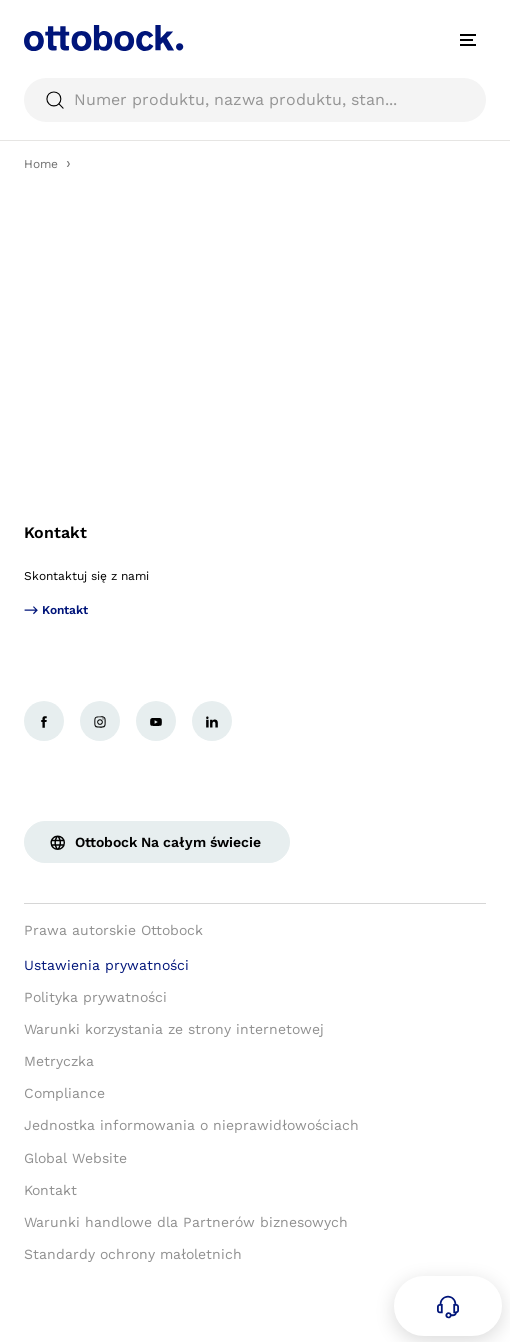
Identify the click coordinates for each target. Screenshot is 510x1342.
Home (41, 164)
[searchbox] (255, 100)
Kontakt (55, 532)
